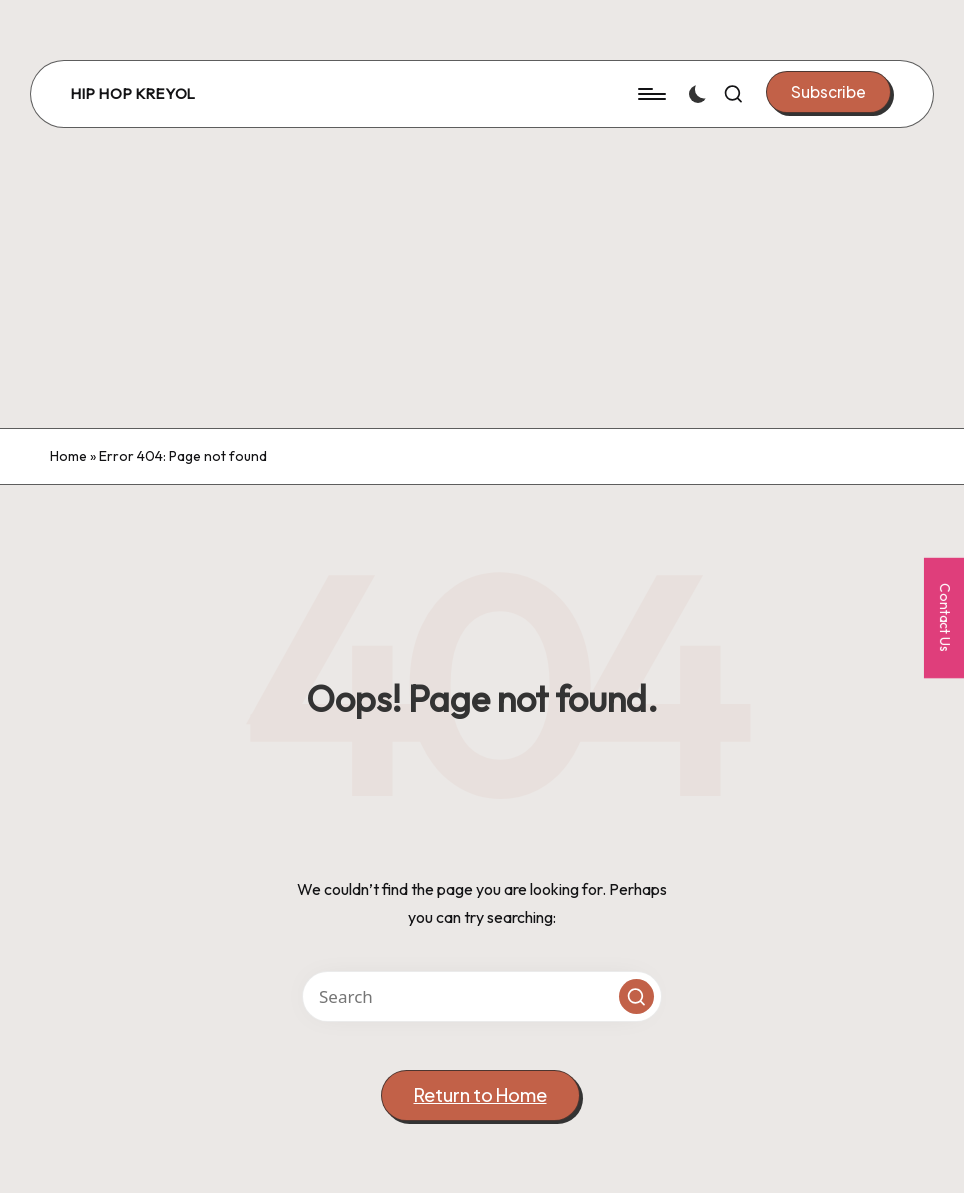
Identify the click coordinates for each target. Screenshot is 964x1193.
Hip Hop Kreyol (133, 94)
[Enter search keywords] (482, 996)
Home (68, 456)
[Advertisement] (482, 278)
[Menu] (650, 94)
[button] (828, 92)
